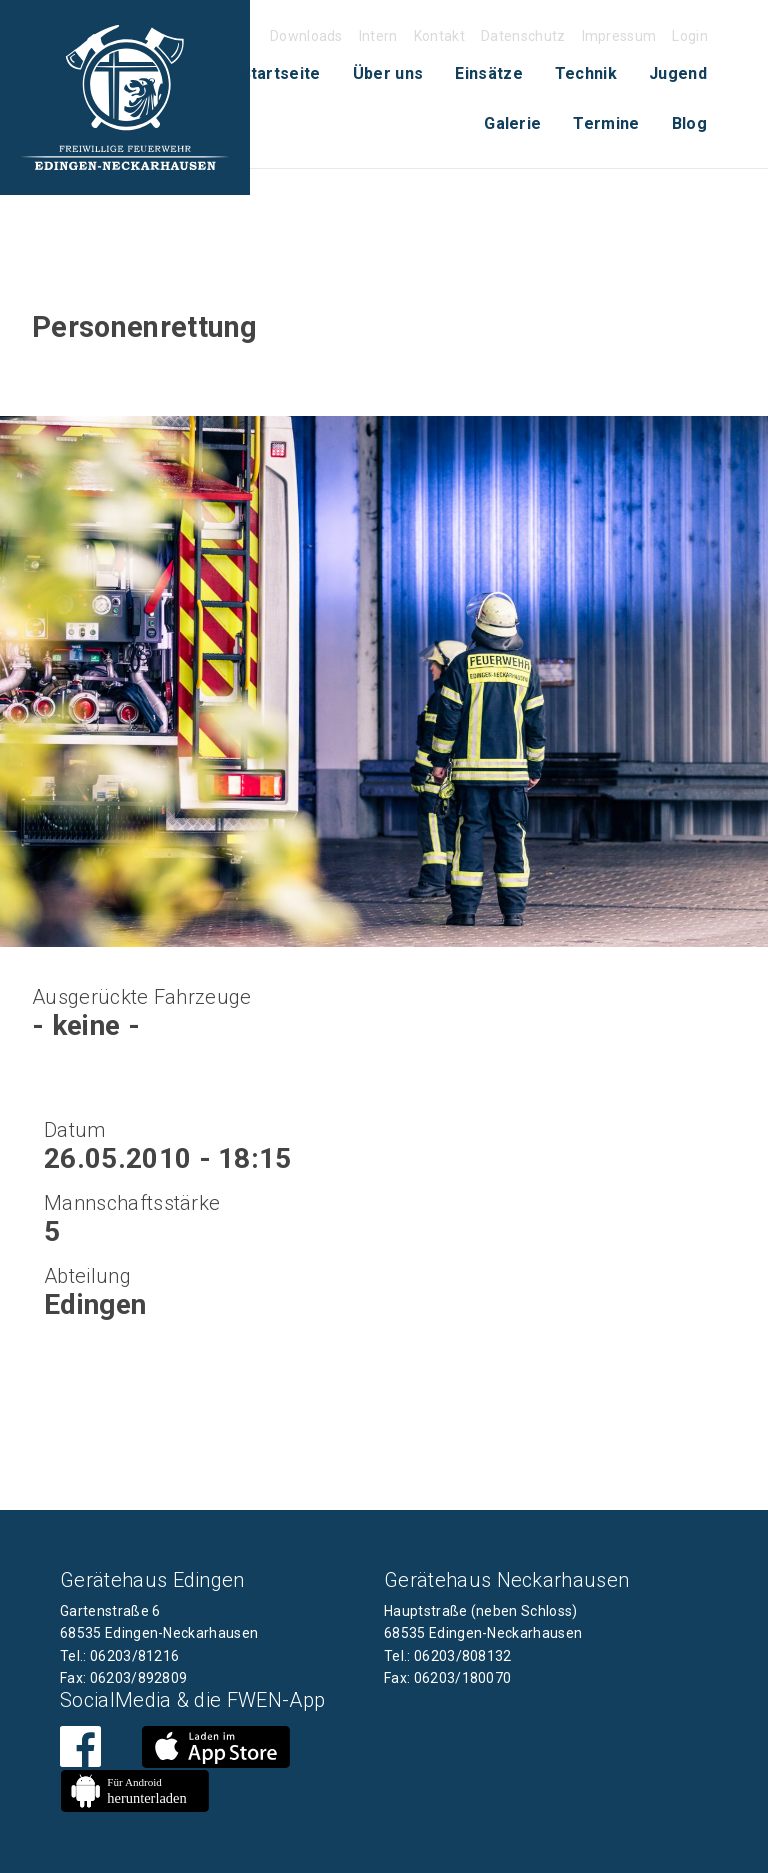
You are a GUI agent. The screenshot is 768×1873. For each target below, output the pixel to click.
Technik (586, 73)
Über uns (388, 73)
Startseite (281, 73)
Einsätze (489, 73)
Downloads (306, 36)
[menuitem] (281, 74)
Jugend (678, 73)
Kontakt (439, 36)
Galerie (512, 123)
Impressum (619, 36)
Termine (606, 123)
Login (690, 36)
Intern (378, 36)
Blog (689, 123)
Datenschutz (523, 36)
